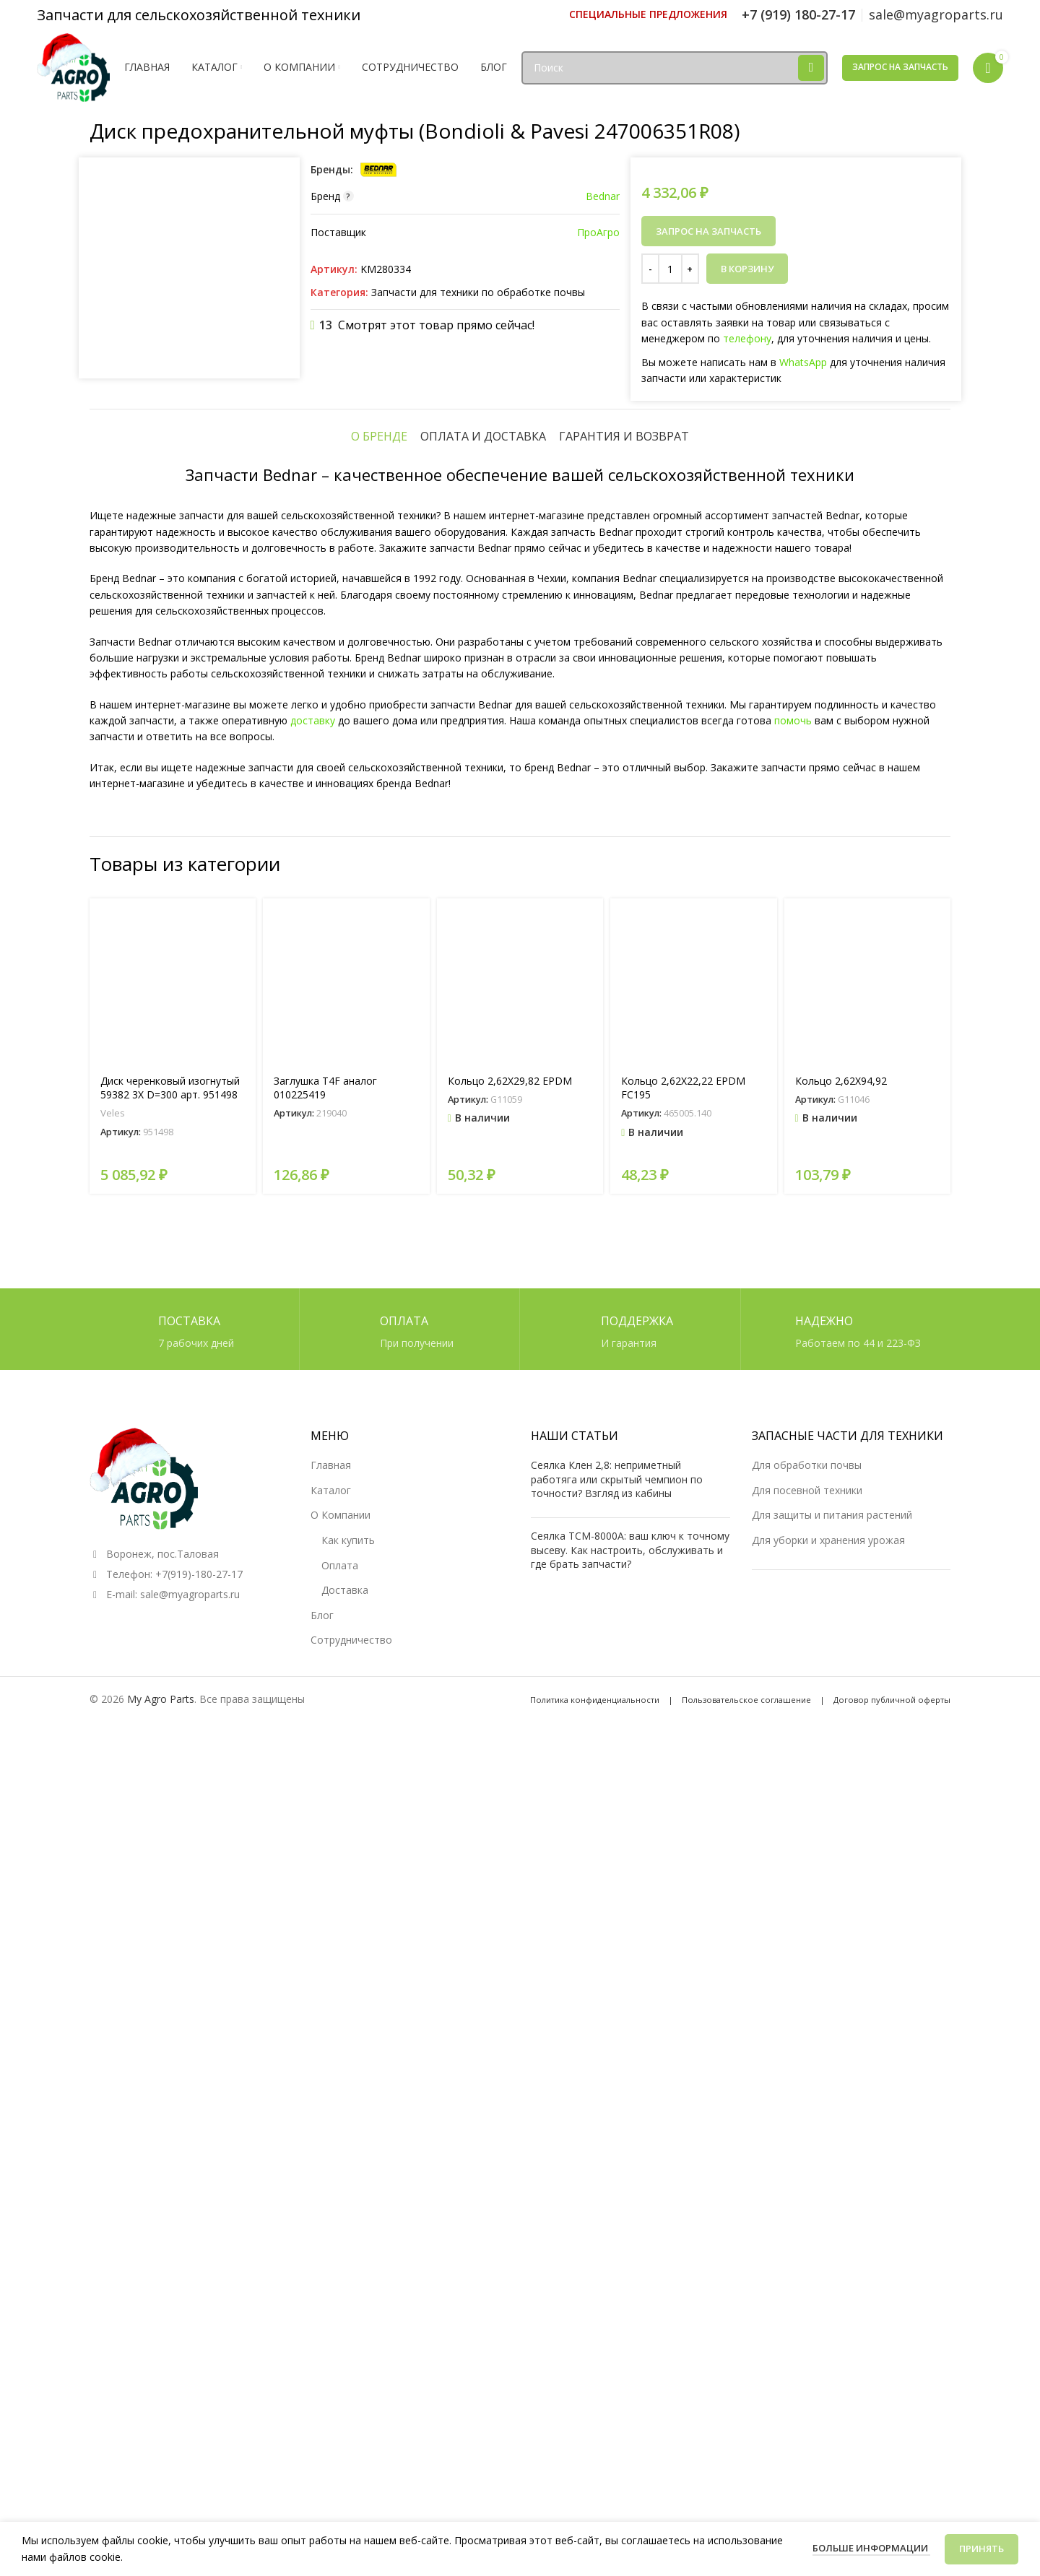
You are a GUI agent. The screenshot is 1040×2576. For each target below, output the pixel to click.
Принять (981, 2548)
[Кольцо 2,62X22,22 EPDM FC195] (693, 1843)
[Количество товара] (670, 268)
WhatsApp (803, 362)
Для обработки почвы (807, 2305)
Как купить (348, 2379)
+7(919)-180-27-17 (199, 2413)
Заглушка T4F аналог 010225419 (325, 1949)
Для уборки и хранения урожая (828, 2379)
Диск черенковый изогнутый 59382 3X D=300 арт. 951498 (170, 1949)
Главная (331, 2305)
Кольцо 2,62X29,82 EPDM (510, 1942)
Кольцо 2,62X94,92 (841, 1942)
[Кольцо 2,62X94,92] (867, 1843)
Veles (112, 1974)
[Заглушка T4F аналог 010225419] (346, 1843)
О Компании (340, 2355)
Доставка (344, 2429)
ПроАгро (598, 232)
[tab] (379, 1298)
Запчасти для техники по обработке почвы (478, 292)
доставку (312, 1582)
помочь (793, 1582)
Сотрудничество (351, 2479)
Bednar (603, 196)
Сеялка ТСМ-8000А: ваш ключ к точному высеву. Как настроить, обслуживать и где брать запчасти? (630, 2389)
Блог (322, 2454)
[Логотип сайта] (73, 66)
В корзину (747, 268)
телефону (747, 338)
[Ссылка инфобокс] (648, 14)
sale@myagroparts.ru (190, 2433)
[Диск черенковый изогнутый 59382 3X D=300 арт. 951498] (173, 1843)
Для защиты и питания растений (832, 2355)
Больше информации (871, 2547)
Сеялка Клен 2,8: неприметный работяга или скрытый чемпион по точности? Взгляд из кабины (617, 2319)
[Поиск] (674, 67)
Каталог (331, 2329)
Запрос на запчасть (900, 67)
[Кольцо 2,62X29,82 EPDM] (520, 1843)
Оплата (339, 2404)
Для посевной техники (807, 2329)
